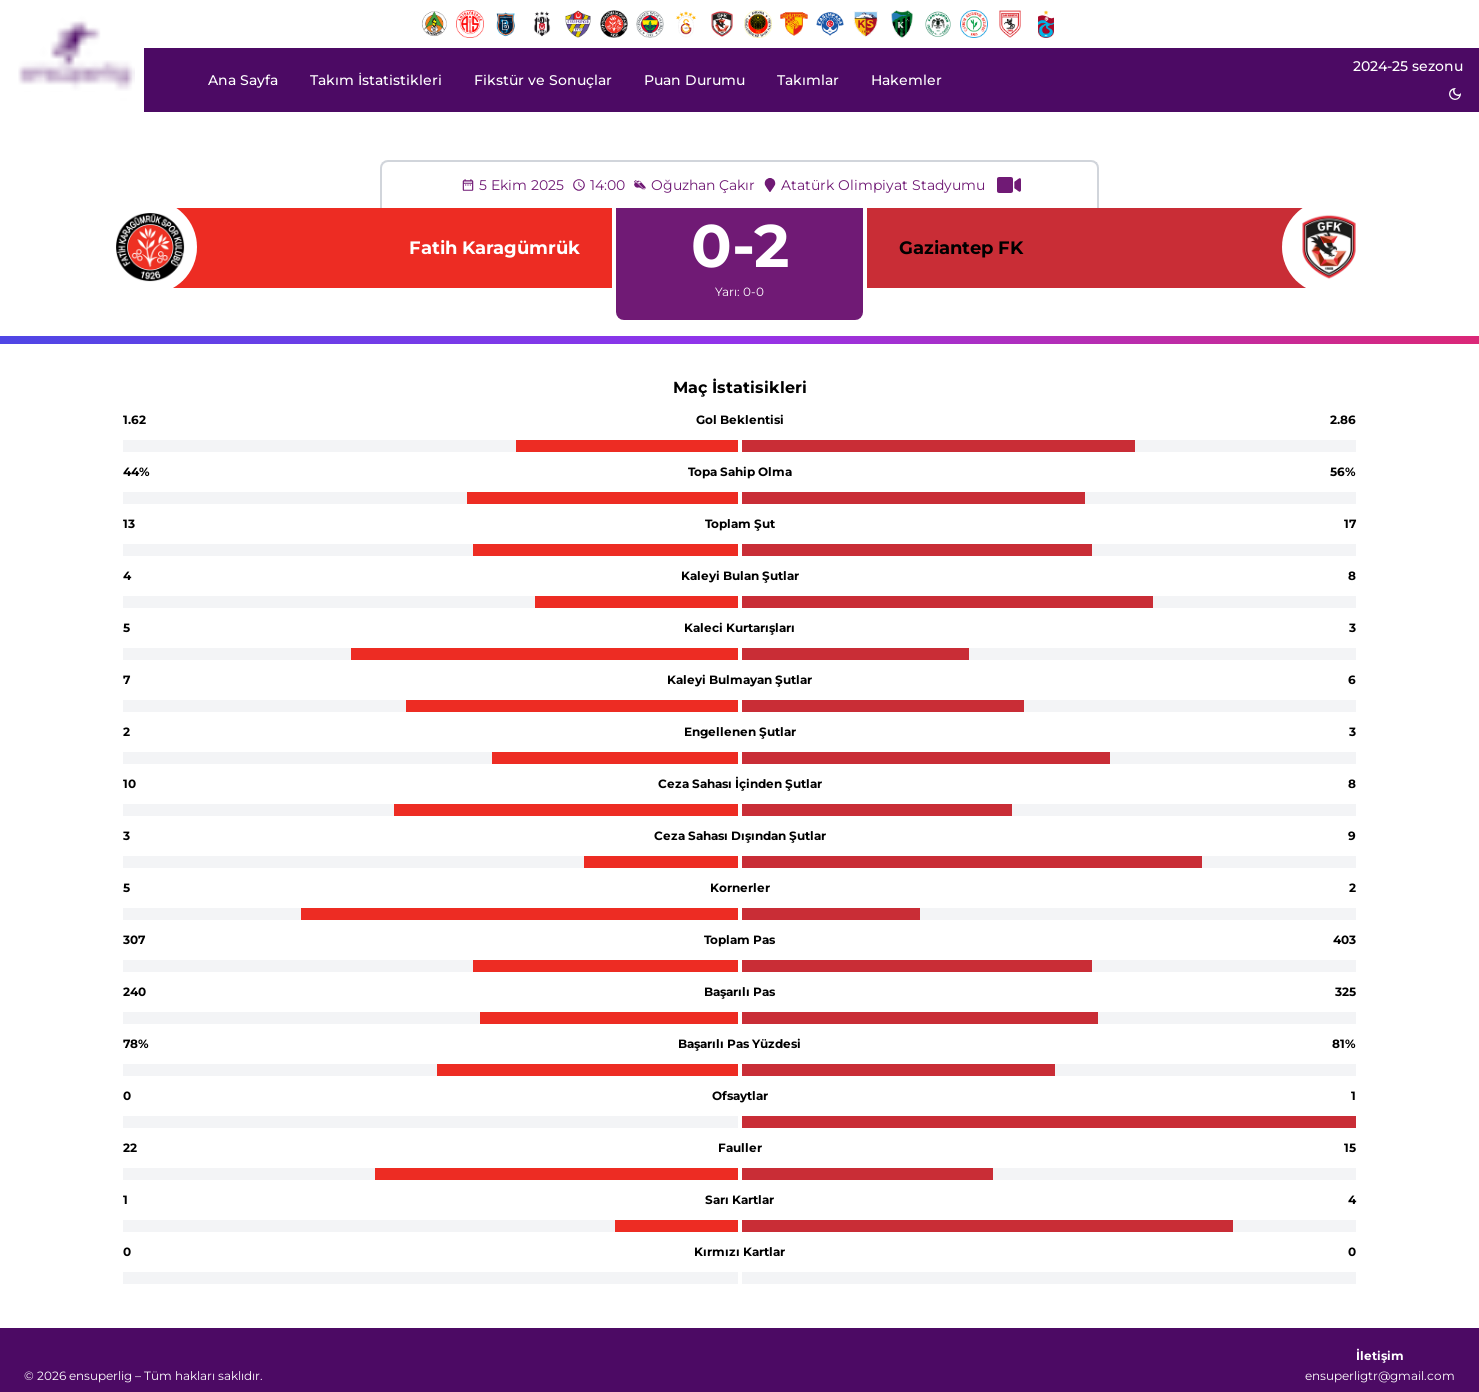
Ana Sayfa (243, 80)
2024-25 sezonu (1408, 66)
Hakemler (906, 80)
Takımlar (808, 80)
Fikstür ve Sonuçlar (543, 80)
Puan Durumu (694, 80)
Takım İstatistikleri (376, 80)
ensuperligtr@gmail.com (1380, 1375)
